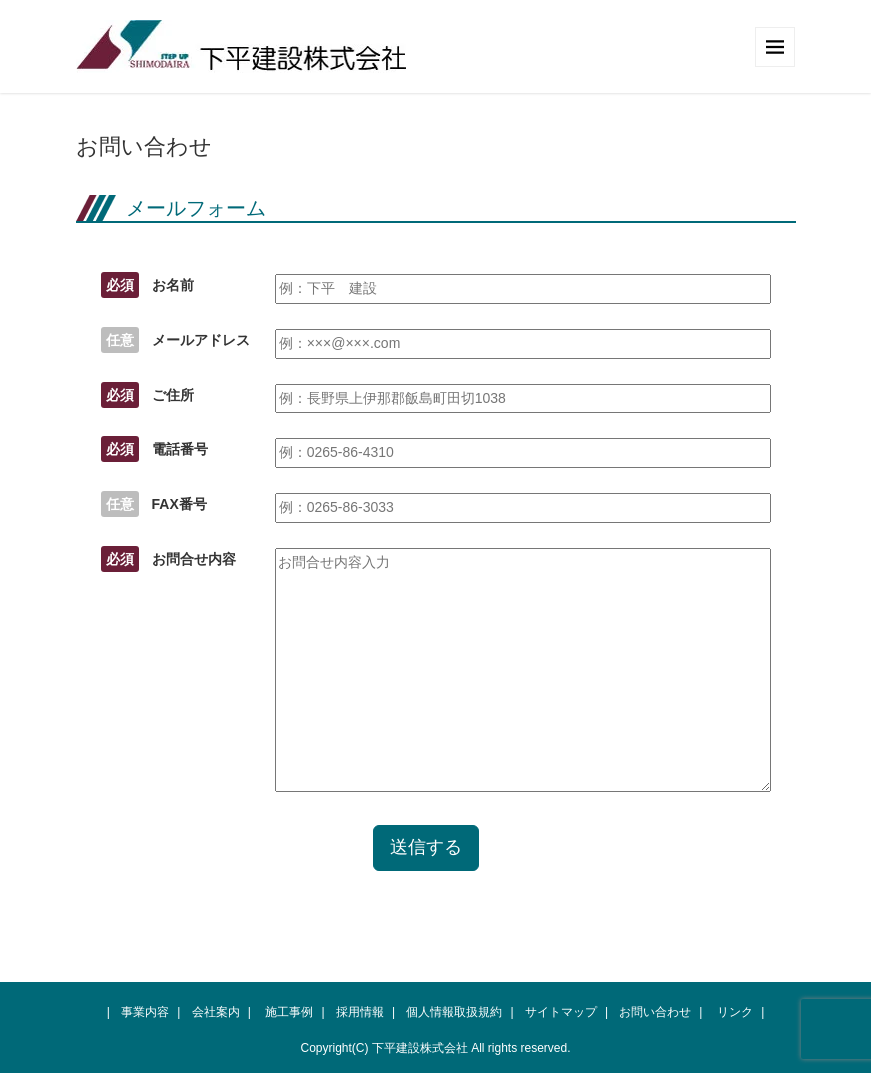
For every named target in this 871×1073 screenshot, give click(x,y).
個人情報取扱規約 (454, 1012)
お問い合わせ (655, 1012)
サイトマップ (561, 1012)
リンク (735, 1012)
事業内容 (145, 1012)
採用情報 (360, 1012)
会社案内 (216, 1012)
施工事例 (289, 1012)
